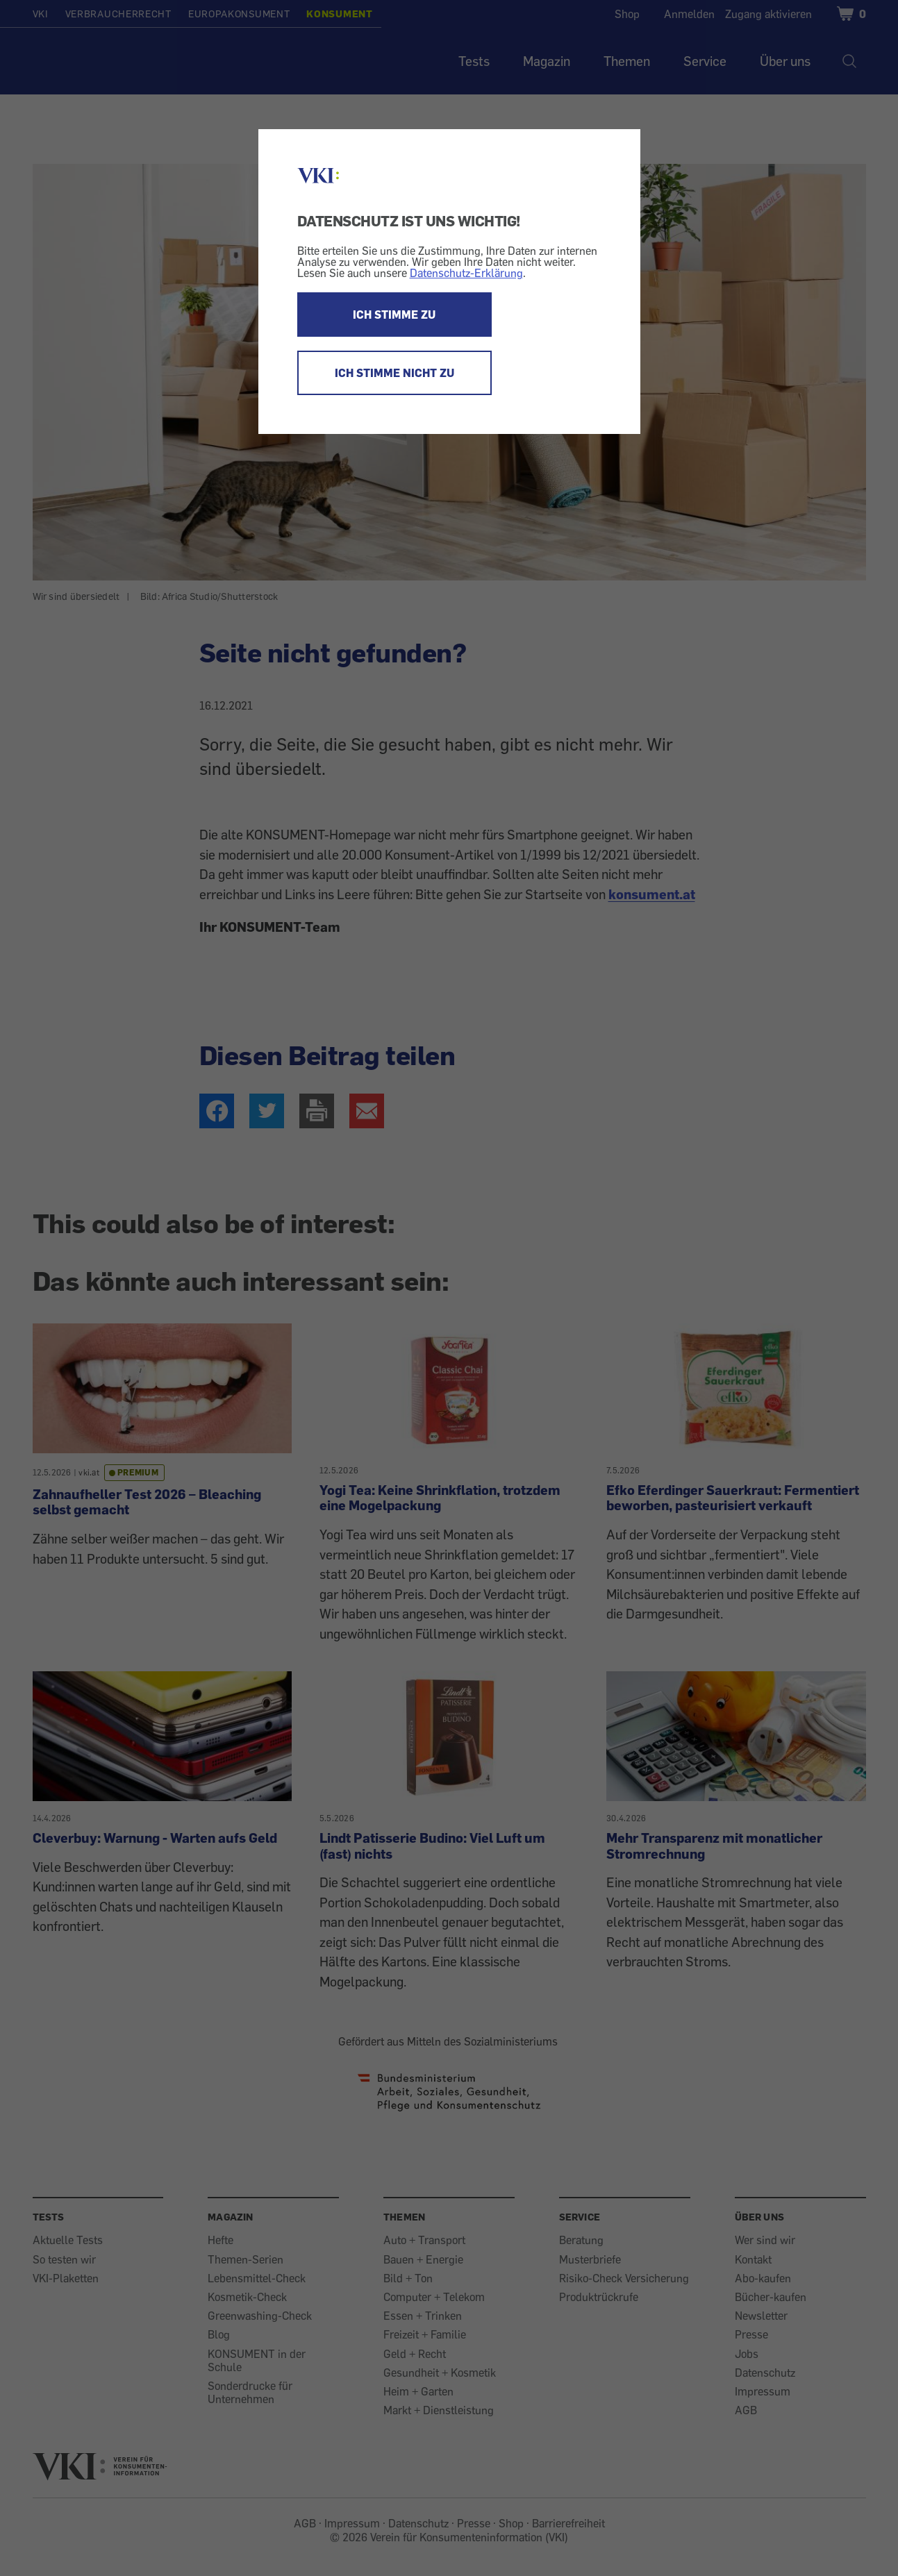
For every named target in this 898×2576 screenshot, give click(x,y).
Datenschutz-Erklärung (466, 273)
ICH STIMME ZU (394, 314)
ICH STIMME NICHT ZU (394, 373)
